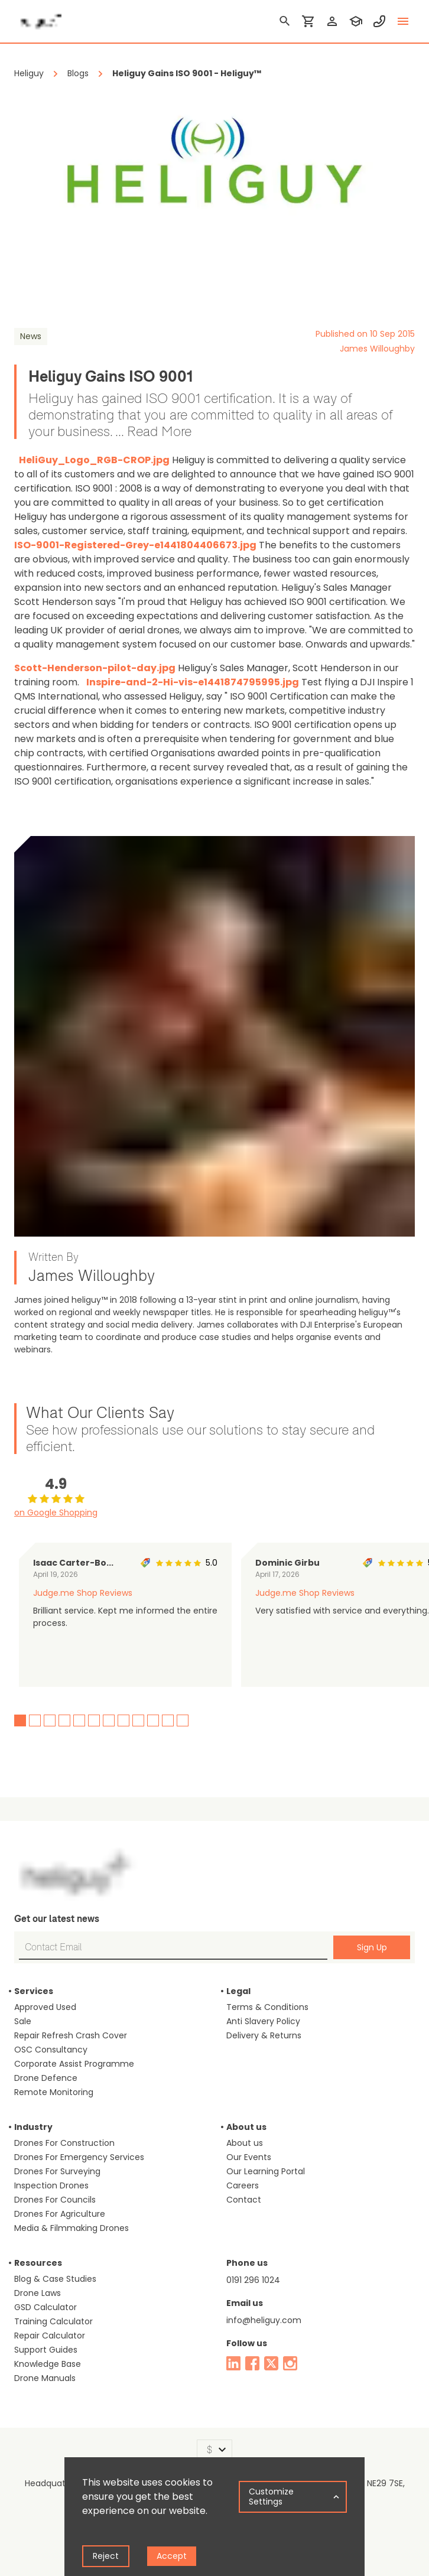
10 (153, 1720)
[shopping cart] (308, 21)
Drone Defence (45, 2078)
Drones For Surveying (57, 2171)
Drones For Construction (64, 2143)
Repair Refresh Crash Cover (70, 2035)
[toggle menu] (403, 21)
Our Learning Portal (265, 2171)
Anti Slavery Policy (263, 2021)
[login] (332, 21)
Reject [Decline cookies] (106, 2556)
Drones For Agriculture (59, 2214)
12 (182, 1720)
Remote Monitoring (53, 2092)
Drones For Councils (55, 2200)
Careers (242, 2185)
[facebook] (252, 2363)
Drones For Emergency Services (79, 2157)
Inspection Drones (51, 2185)
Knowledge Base (47, 2364)
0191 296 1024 (253, 2280)
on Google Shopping (56, 1512)
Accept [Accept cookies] (172, 2556)
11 (168, 1720)
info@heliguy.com (263, 2320)
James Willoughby (377, 348)
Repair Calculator (49, 2335)
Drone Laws (37, 2293)
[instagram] (290, 2363)
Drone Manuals (45, 2378)
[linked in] (233, 2363)
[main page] (37, 17)
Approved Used (45, 2007)
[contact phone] (379, 21)
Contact (243, 2200)
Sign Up (372, 1947)
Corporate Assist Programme (74, 2064)
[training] (356, 21)
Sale (22, 2021)
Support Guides (45, 2350)
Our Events (248, 2157)
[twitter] (271, 2363)
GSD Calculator (45, 2307)
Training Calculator (53, 2321)
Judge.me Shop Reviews (82, 1593)
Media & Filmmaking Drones (71, 2228)
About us (244, 2143)
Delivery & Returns (263, 2035)
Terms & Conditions (267, 2007)
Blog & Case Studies (55, 2279)
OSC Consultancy (50, 2049)
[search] (285, 21)
